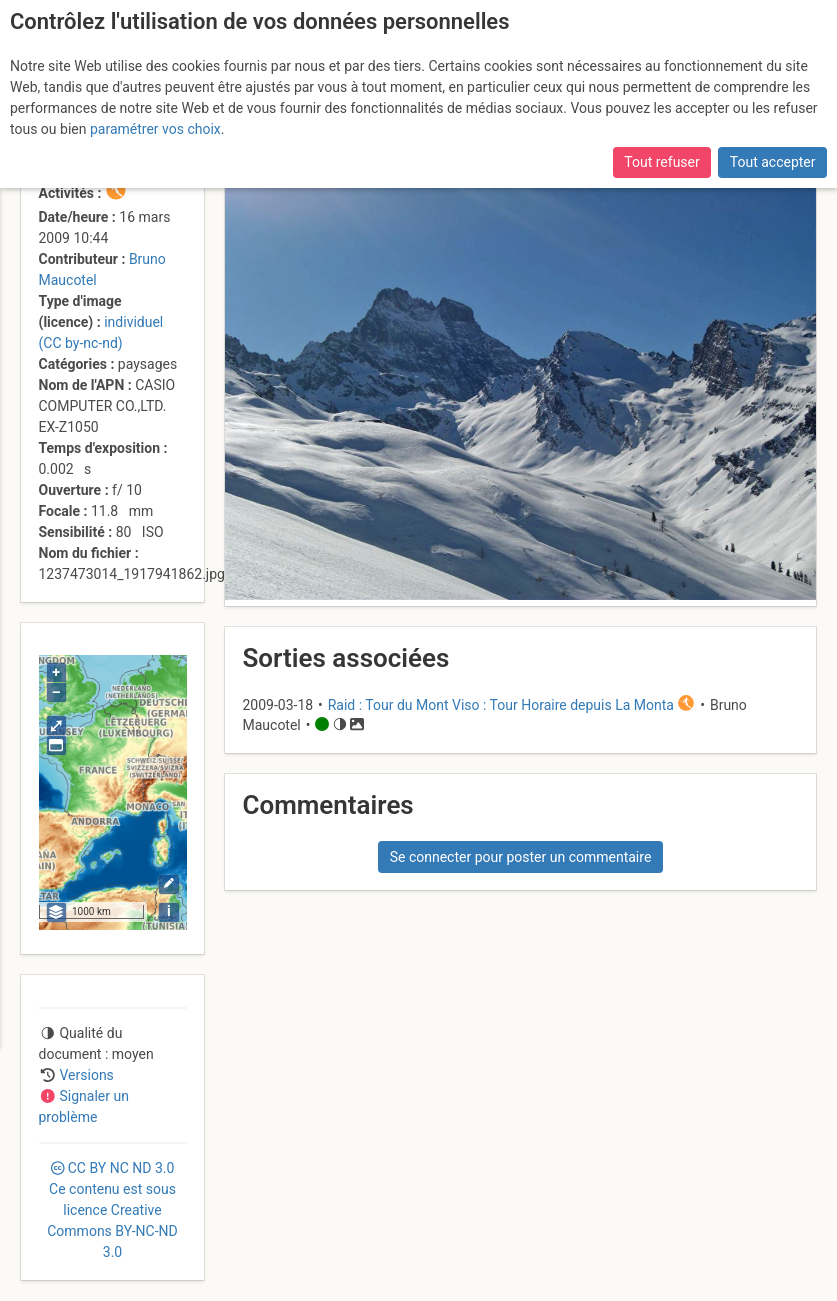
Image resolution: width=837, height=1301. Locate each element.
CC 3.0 (112, 1210)
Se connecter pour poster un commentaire (521, 857)
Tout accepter (773, 162)
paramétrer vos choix (155, 129)
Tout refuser (661, 162)
